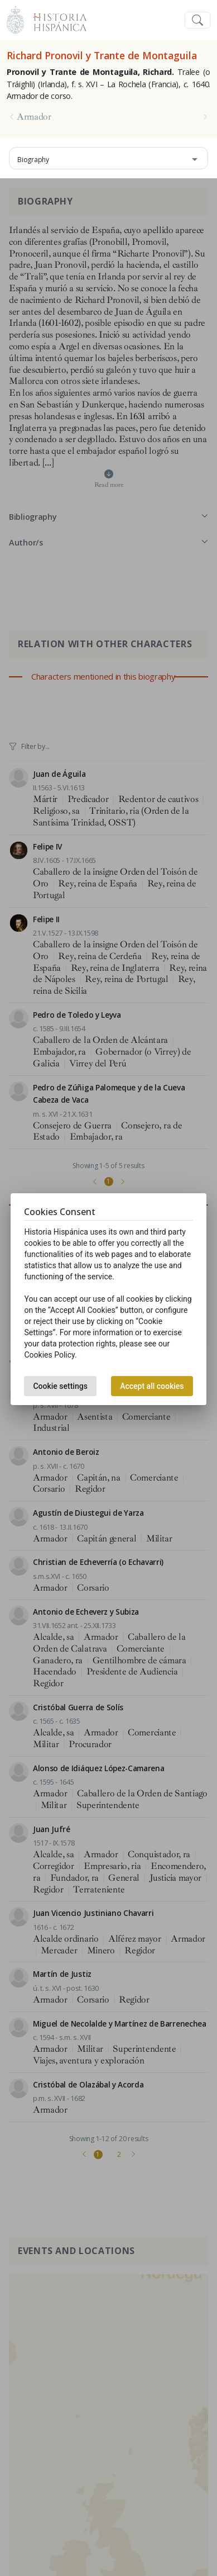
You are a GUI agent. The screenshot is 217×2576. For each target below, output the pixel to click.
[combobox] (108, 158)
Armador (34, 116)
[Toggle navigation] (197, 20)
